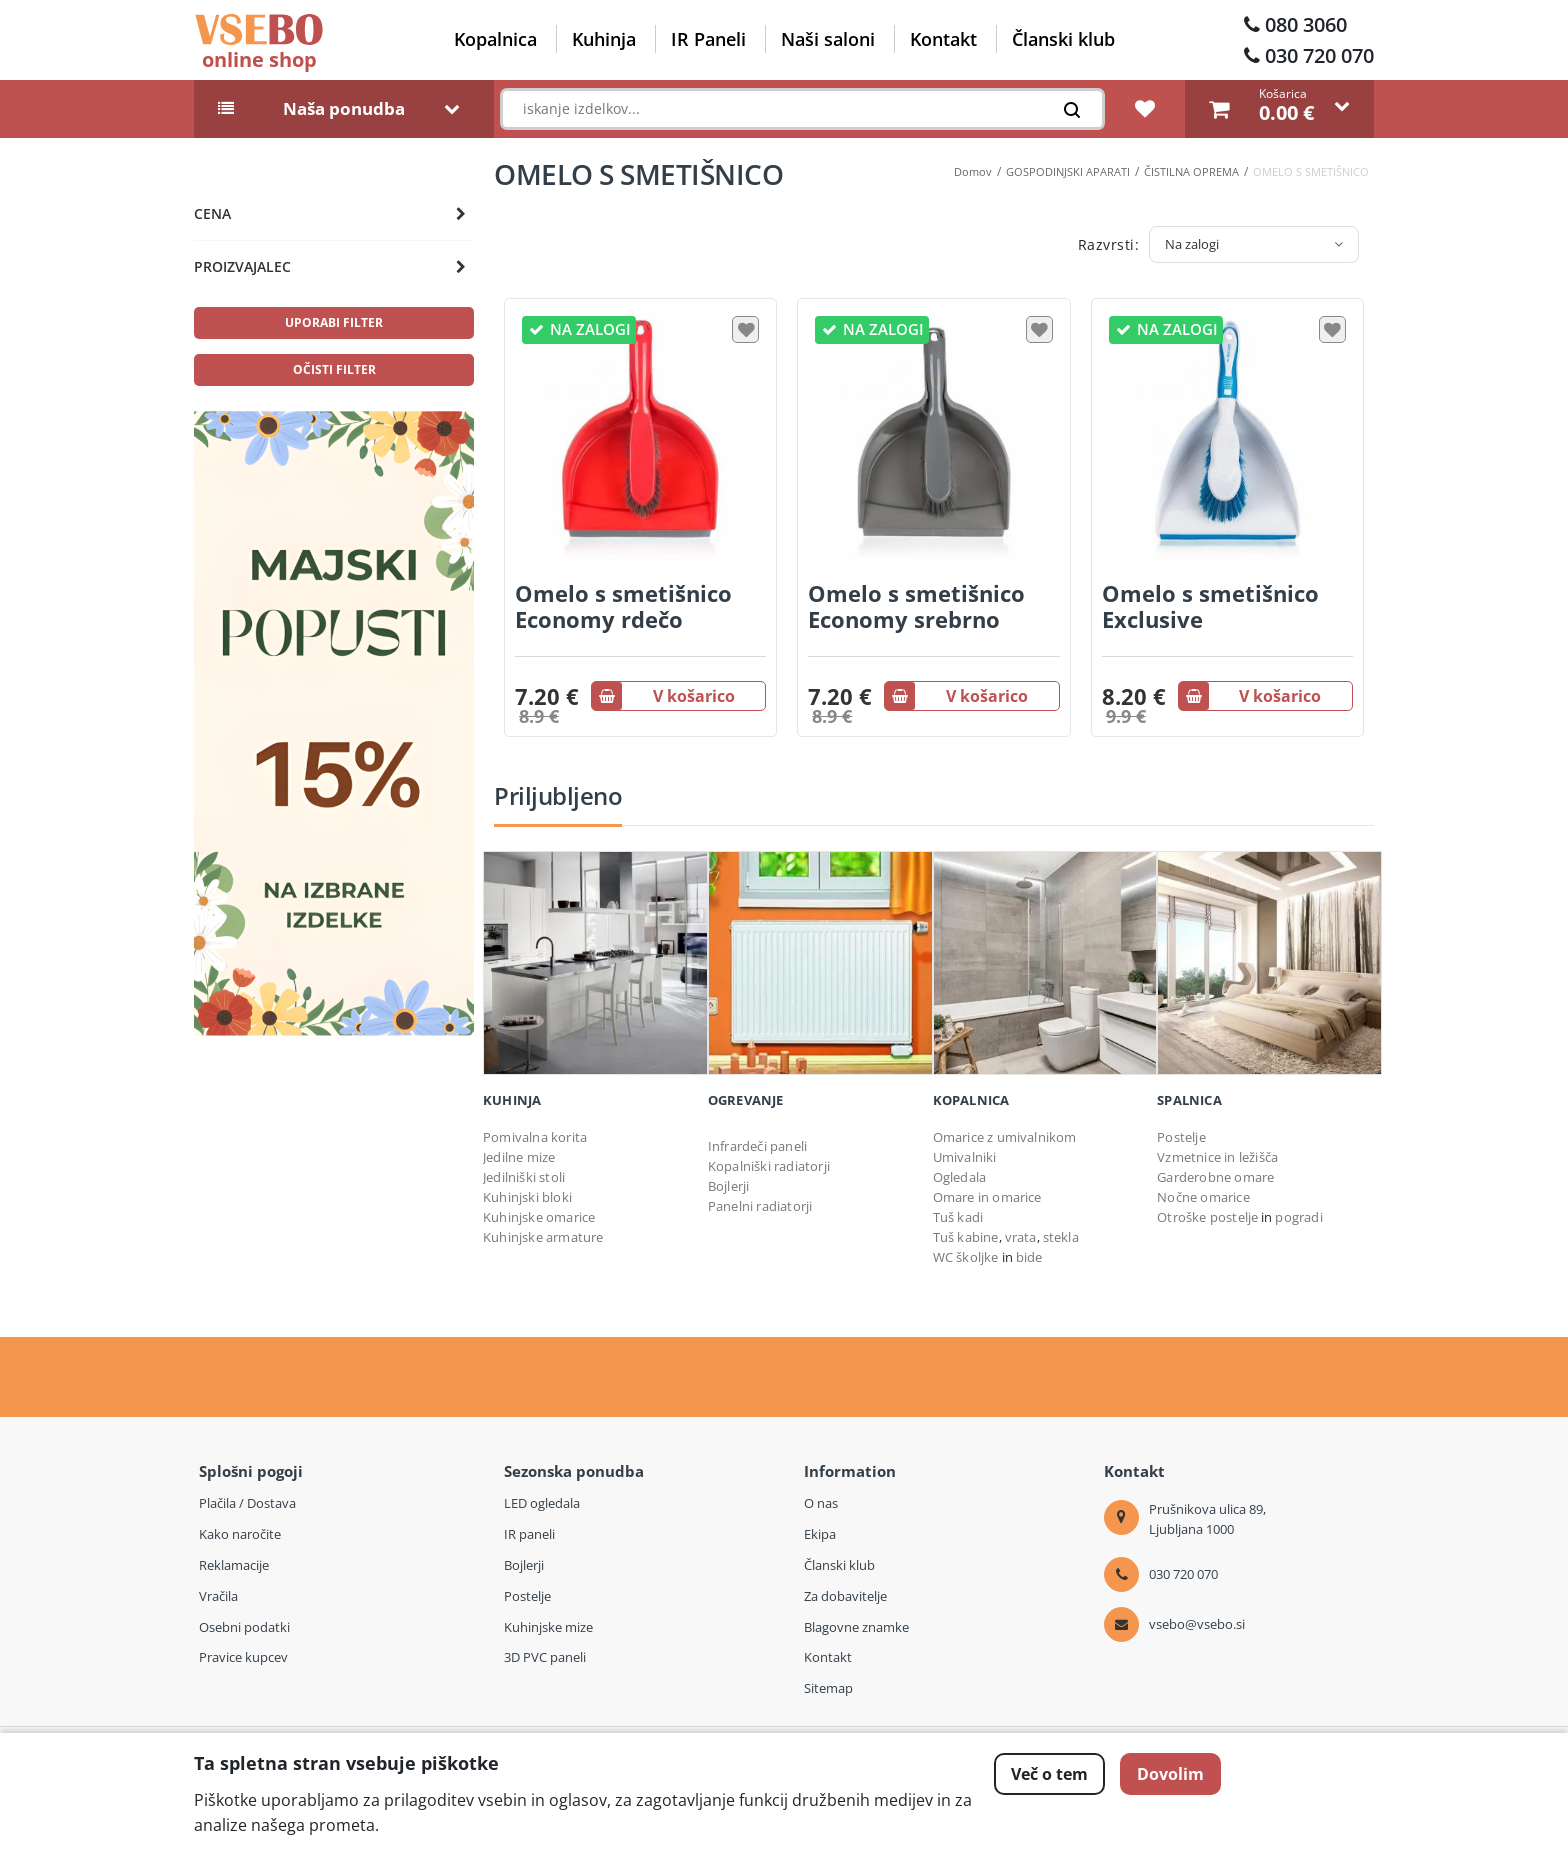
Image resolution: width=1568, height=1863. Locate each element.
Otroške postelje (1207, 1217)
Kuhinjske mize (548, 1627)
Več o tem (1049, 1774)
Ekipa (820, 1534)
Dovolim (1170, 1774)
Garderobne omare (1215, 1177)
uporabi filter (334, 322)
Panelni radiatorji (760, 1206)
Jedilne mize (519, 1157)
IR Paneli (708, 39)
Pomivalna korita (535, 1137)
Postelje (1181, 1137)
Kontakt (943, 39)
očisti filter (334, 369)
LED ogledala (542, 1503)
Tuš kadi (958, 1217)
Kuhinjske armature (543, 1237)
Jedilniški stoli (524, 1177)
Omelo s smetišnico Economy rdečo (623, 606)
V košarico (663, 696)
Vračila (218, 1596)
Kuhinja (604, 39)
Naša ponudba (344, 109)
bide (1029, 1257)
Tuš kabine (966, 1237)
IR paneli (529, 1534)
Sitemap (828, 1688)
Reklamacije (234, 1565)
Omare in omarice (987, 1197)
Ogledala (960, 1177)
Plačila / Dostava (247, 1503)
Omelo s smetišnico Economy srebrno (916, 606)
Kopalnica (495, 39)
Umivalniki (965, 1157)
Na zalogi (1192, 244)
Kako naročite (240, 1534)
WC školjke (966, 1257)
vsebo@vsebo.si (1197, 1624)
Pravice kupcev (243, 1657)
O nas (821, 1503)
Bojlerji (729, 1186)
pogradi (1298, 1217)
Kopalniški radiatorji (769, 1166)
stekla (1061, 1237)
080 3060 (1306, 24)
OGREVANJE (746, 1100)
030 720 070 (1319, 55)
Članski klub (1063, 39)
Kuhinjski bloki (527, 1197)
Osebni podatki (244, 1627)
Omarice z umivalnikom (1005, 1137)
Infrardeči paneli (757, 1146)
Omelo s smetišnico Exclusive (1210, 606)
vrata (1021, 1237)
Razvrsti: (1109, 244)
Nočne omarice (1203, 1197)
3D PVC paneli (545, 1657)
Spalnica (1189, 1100)
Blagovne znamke (856, 1627)
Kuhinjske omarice (539, 1217)
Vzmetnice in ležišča (1217, 1157)
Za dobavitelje (845, 1596)
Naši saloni (828, 39)
